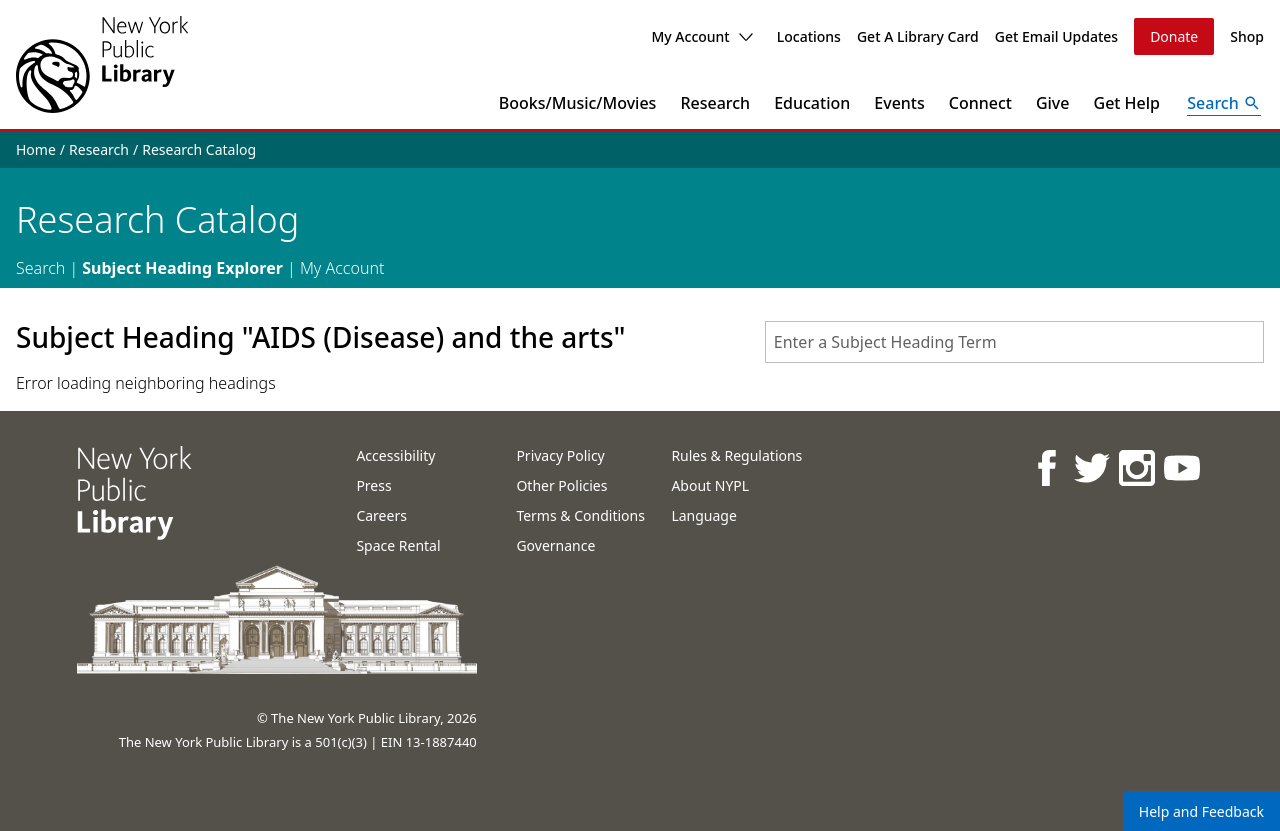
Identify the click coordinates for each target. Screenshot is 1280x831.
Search (40, 268)
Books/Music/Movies (578, 103)
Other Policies (561, 485)
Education (812, 103)
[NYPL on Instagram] (1135, 467)
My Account (701, 36)
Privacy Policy (560, 455)
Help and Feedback (1201, 811)
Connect (980, 103)
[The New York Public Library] (102, 64)
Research (715, 103)
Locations (809, 36)
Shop (1247, 36)
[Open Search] (1224, 103)
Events (899, 103)
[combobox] (1014, 342)
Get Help (1127, 103)
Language (703, 515)
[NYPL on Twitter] (1090, 467)
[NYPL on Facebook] (1045, 467)
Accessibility (395, 455)
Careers (381, 515)
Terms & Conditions (580, 515)
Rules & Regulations (736, 455)
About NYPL (710, 485)
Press (373, 485)
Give (1053, 103)
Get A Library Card (918, 36)
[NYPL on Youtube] (1180, 467)
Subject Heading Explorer (182, 268)
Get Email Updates (1056, 36)
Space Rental (398, 545)
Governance (555, 545)
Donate (1174, 36)
